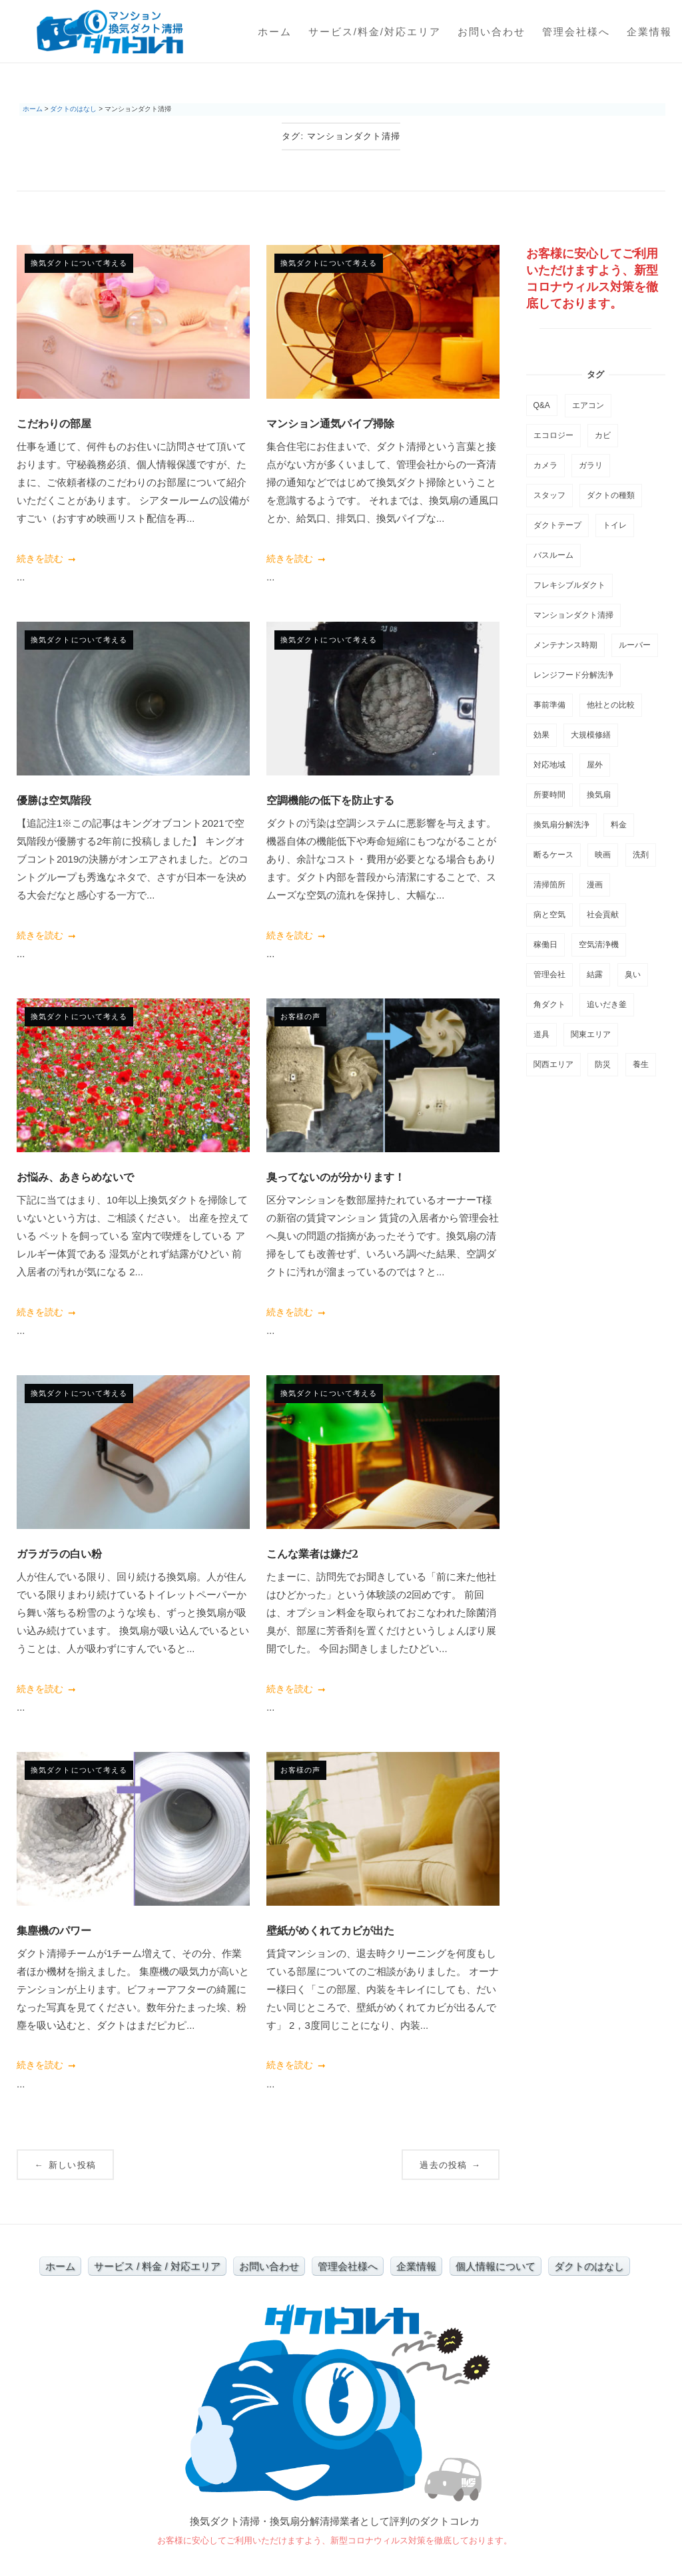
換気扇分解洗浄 (561, 824)
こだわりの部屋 (54, 423)
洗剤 (641, 854)
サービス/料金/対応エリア (374, 31)
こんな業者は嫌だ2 (312, 1553)
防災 (603, 1064)
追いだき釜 (607, 1004)
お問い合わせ (491, 31)
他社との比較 (611, 705)
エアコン (588, 405)
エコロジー (553, 435)
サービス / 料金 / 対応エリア (157, 2266)
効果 (541, 735)
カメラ (545, 465)
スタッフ (549, 495)
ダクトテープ (557, 525)
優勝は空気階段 (54, 800)
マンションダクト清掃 (573, 615)
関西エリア (553, 1064)
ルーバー (635, 645)
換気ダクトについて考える (79, 263)
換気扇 (599, 794)
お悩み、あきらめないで (75, 1176)
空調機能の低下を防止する (330, 800)
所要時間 (549, 794)
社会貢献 (603, 914)
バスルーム (553, 555)
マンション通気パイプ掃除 (330, 423)
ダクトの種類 (611, 495)
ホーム (275, 31)
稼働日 (545, 944)
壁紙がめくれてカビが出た (330, 1930)
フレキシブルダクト (569, 585)
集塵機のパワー (54, 1930)
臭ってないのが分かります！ (335, 1176)
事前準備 (549, 705)
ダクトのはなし (589, 2266)
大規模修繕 (591, 735)
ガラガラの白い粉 (59, 1553)
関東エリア (591, 1034)
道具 (541, 1034)
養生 (641, 1064)
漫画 (595, 884)
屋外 (595, 764)
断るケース (553, 854)
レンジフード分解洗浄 (573, 675)
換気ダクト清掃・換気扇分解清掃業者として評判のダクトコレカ (335, 2521)
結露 (595, 974)
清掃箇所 (549, 884)
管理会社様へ (576, 31)
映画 (603, 854)
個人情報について (495, 2266)
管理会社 (549, 974)
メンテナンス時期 (565, 645)
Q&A (541, 405)
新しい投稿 (65, 2164)
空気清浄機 (599, 944)
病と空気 (549, 914)
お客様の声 (300, 1016)
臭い (633, 974)
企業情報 (649, 31)
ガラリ (591, 465)
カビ (603, 435)
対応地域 (549, 764)
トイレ (615, 525)
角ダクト (549, 1004)
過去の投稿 (450, 2164)
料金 (619, 824)
